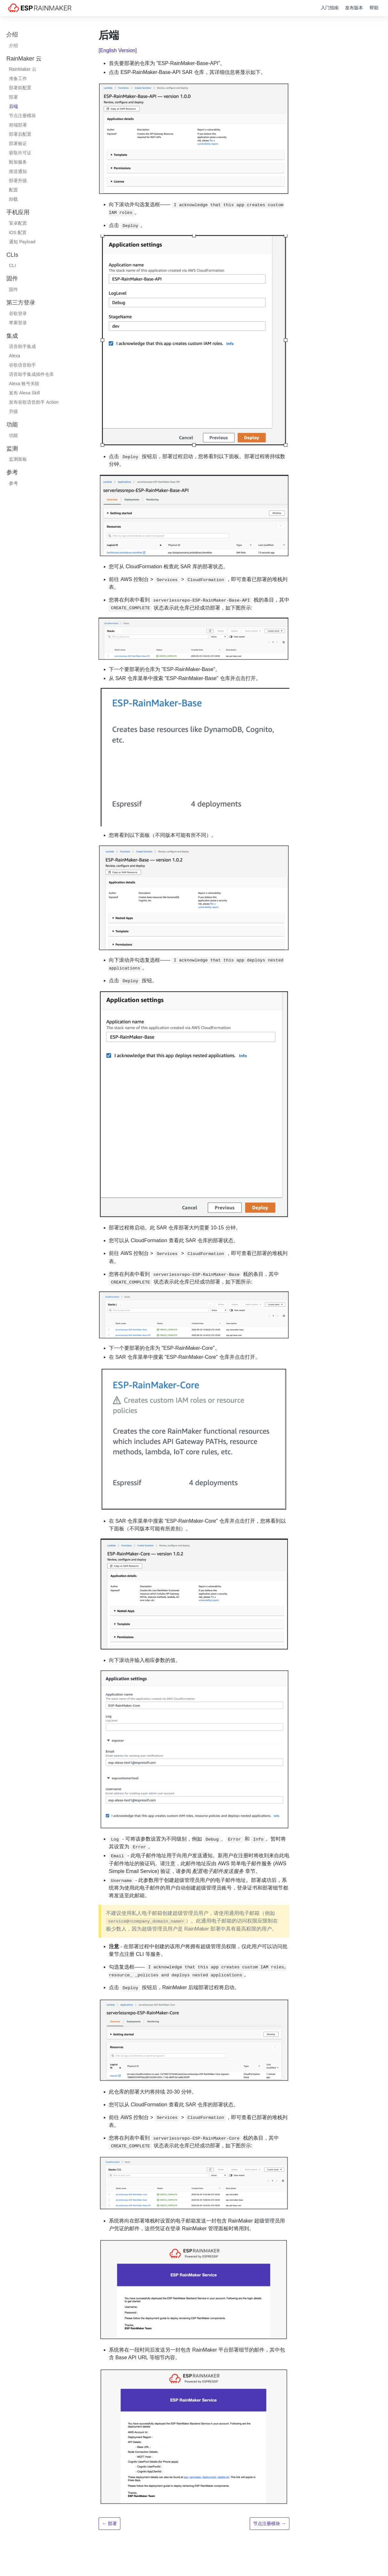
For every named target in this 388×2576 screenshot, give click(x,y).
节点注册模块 (22, 115)
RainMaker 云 (22, 69)
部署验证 (18, 143)
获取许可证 (20, 152)
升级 (13, 411)
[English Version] (118, 50)
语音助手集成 (22, 346)
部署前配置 (20, 87)
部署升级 (18, 180)
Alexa (14, 355)
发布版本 (354, 7)
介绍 (13, 45)
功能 (13, 435)
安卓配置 (18, 223)
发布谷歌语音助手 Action (34, 402)
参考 (13, 483)
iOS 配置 (18, 232)
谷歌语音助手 (22, 365)
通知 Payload (22, 241)
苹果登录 (18, 322)
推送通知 (18, 171)
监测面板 (18, 459)
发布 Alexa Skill (24, 392)
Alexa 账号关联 (24, 383)
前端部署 (18, 124)
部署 (13, 97)
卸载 (13, 199)
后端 (13, 106)
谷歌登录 (18, 313)
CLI (12, 265)
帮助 (373, 7)
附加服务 (18, 162)
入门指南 (330, 7)
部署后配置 (20, 134)
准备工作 (18, 78)
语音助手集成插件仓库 (31, 374)
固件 (13, 289)
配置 (13, 189)
